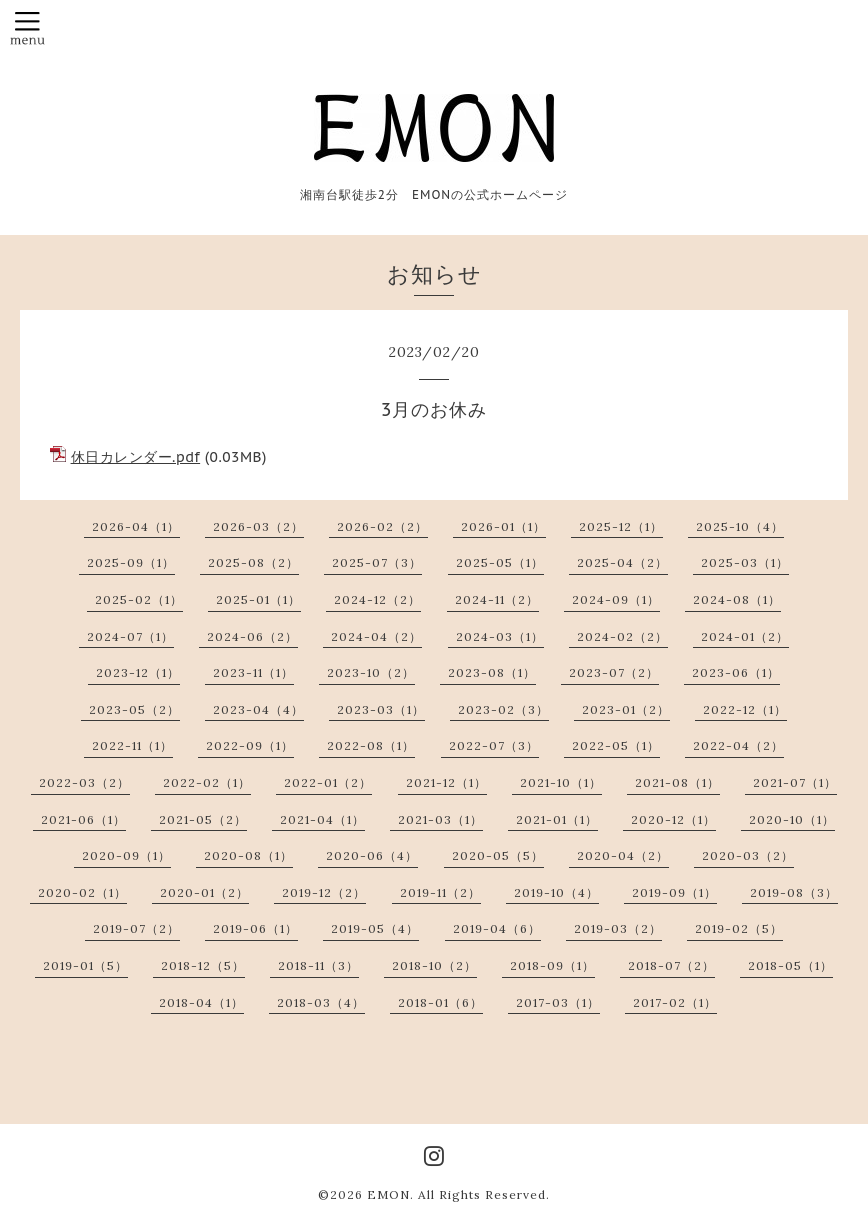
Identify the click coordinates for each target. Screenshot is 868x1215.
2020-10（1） (792, 819)
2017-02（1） (675, 1002)
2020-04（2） (623, 855)
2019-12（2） (324, 892)
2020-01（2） (204, 892)
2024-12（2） (377, 599)
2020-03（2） (748, 855)
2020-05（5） (498, 855)
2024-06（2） (252, 636)
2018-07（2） (671, 965)
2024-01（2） (745, 636)
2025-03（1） (745, 562)
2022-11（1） (132, 745)
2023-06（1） (736, 672)
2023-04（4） (258, 709)
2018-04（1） (201, 1002)
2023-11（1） (253, 672)
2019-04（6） (497, 928)
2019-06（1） (255, 928)
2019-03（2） (618, 928)
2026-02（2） (382, 526)
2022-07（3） (494, 745)
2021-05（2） (203, 819)
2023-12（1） (138, 672)
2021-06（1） (83, 819)
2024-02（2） (622, 636)
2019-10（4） (556, 892)
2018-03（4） (321, 1002)
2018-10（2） (434, 965)
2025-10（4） (740, 526)
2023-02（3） (503, 709)
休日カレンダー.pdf (136, 457)
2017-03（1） (558, 1002)
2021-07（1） (795, 782)
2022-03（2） (84, 782)
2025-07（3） (377, 562)
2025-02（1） (139, 599)
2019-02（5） (739, 928)
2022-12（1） (745, 709)
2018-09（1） (552, 965)
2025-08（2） (253, 562)
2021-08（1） (677, 782)
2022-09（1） (250, 745)
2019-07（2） (136, 928)
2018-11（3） (318, 965)
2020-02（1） (82, 892)
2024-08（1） (737, 599)
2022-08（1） (371, 745)
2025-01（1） (258, 599)
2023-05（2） (134, 709)
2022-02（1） (207, 782)
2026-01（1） (503, 526)
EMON (388, 1194)
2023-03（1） (381, 709)
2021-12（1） (446, 782)
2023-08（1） (492, 672)
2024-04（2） (376, 636)
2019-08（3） (794, 892)
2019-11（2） (440, 892)
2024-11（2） (497, 599)
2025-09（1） (131, 562)
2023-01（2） (626, 709)
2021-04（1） (322, 819)
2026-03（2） (258, 526)
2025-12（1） (621, 526)
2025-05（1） (500, 562)
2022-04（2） (738, 745)
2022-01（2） (328, 782)
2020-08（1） (248, 855)
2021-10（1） (561, 782)
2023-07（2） (614, 672)
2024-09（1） (616, 599)
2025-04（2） (622, 562)
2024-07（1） (130, 636)
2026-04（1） (136, 526)
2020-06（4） (372, 855)
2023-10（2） (371, 672)
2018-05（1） (790, 965)
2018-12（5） (203, 965)
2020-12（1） (673, 819)
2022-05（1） (616, 745)
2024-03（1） (500, 636)
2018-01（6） (440, 1002)
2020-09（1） (126, 855)
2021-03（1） (440, 819)
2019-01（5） (85, 965)
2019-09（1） (674, 892)
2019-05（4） (375, 928)
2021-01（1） (557, 819)
